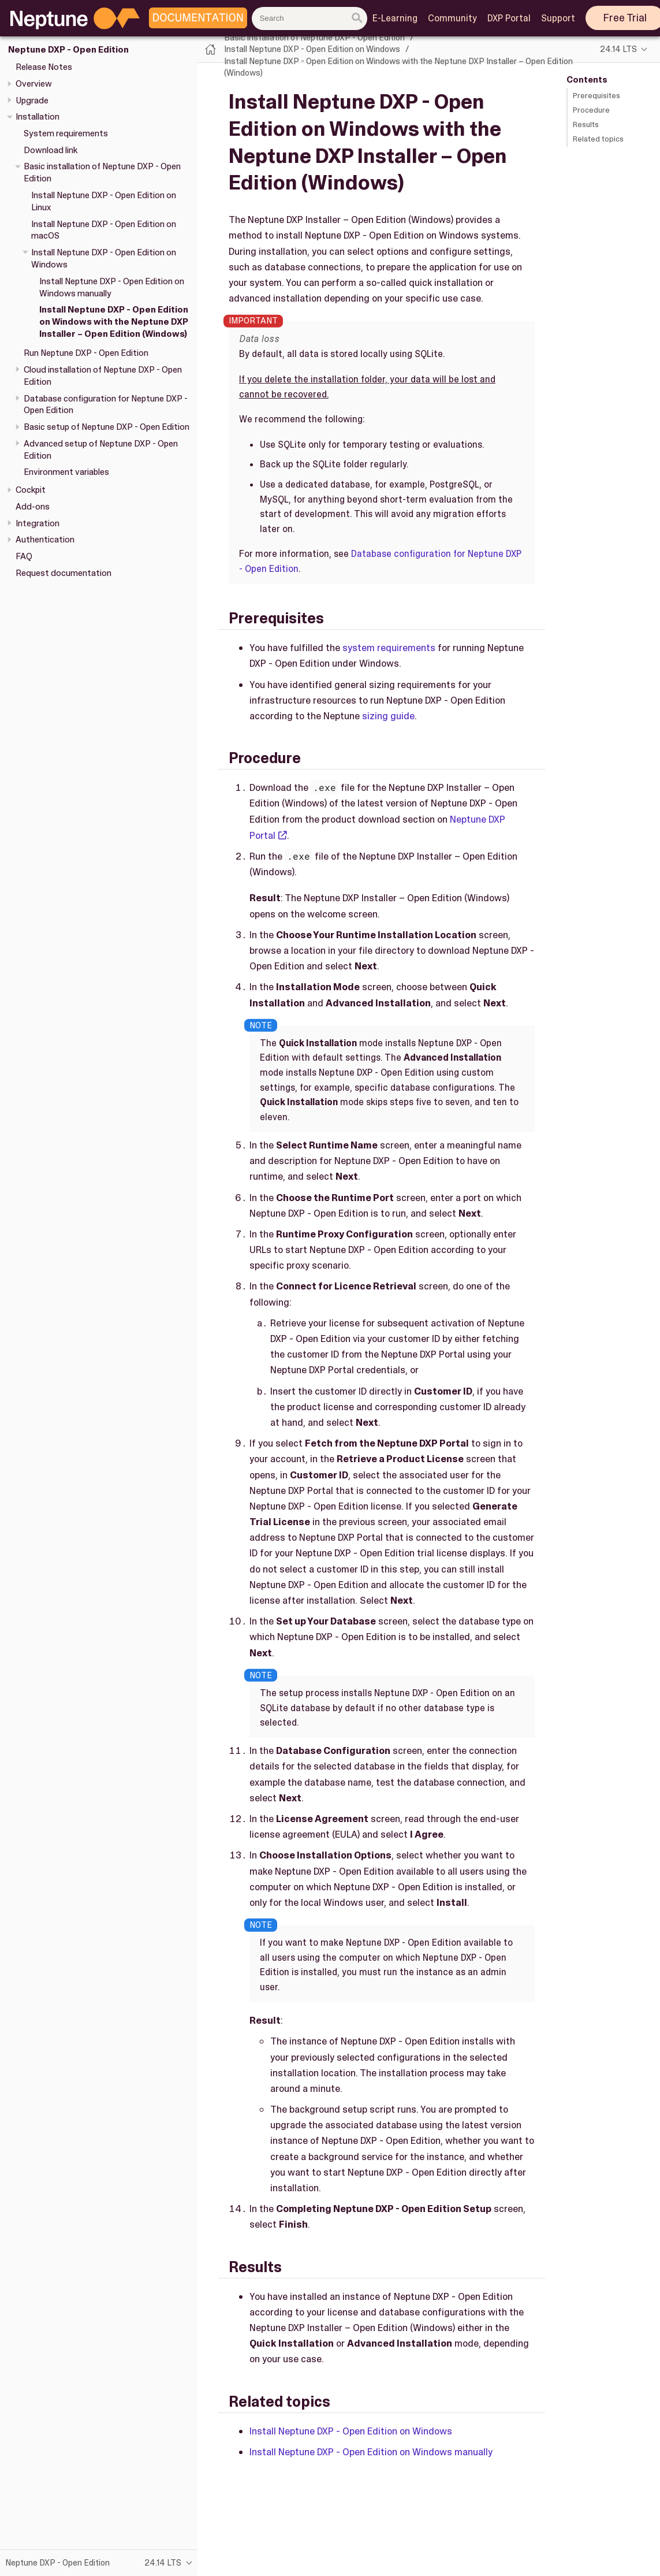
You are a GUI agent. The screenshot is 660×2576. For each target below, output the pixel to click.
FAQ (24, 556)
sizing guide (388, 715)
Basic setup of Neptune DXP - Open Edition (106, 427)
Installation (37, 116)
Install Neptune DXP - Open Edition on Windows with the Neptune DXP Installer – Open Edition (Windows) (113, 322)
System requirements (66, 133)
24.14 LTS (618, 49)
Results (586, 124)
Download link (50, 150)
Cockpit (31, 490)
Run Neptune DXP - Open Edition (86, 353)
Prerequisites (596, 96)
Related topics (598, 139)
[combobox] (309, 18)
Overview (34, 84)
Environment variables (66, 472)
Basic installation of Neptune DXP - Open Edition (314, 37)
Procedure (591, 110)
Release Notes (44, 67)
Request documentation (63, 573)
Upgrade (32, 100)
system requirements (388, 647)
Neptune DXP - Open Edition (68, 49)
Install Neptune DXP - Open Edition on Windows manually (371, 2451)
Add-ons (33, 506)
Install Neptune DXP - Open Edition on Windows (312, 49)
